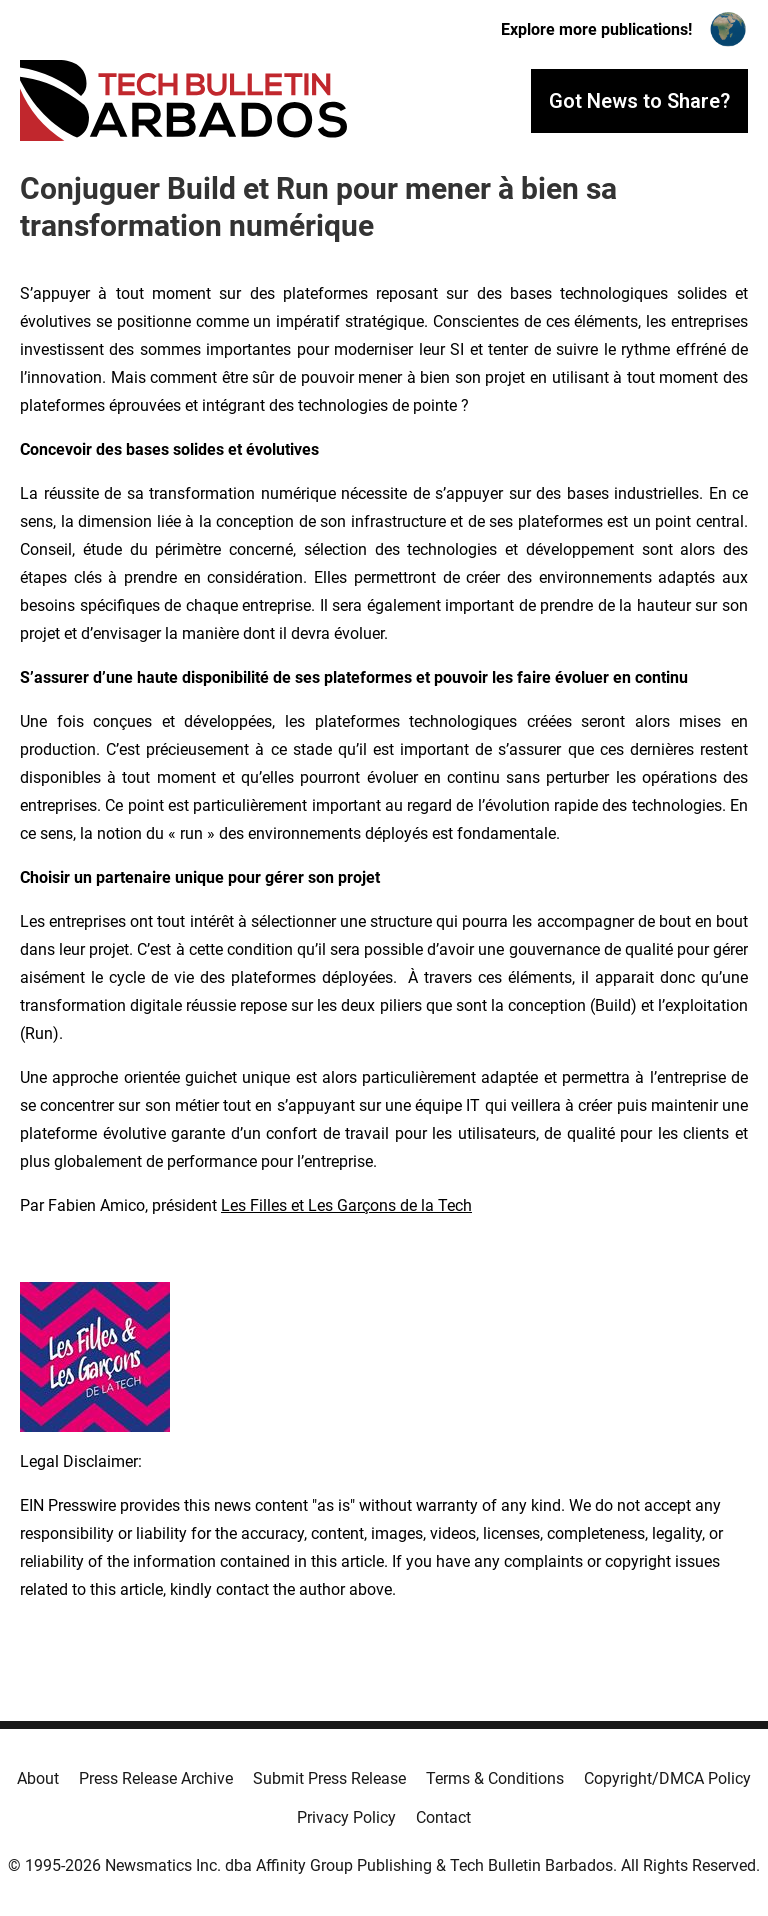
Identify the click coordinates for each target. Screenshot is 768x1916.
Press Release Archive (156, 1778)
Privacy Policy (346, 1817)
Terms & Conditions (495, 1778)
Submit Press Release (329, 1778)
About (38, 1778)
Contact (443, 1817)
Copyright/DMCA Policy (667, 1778)
